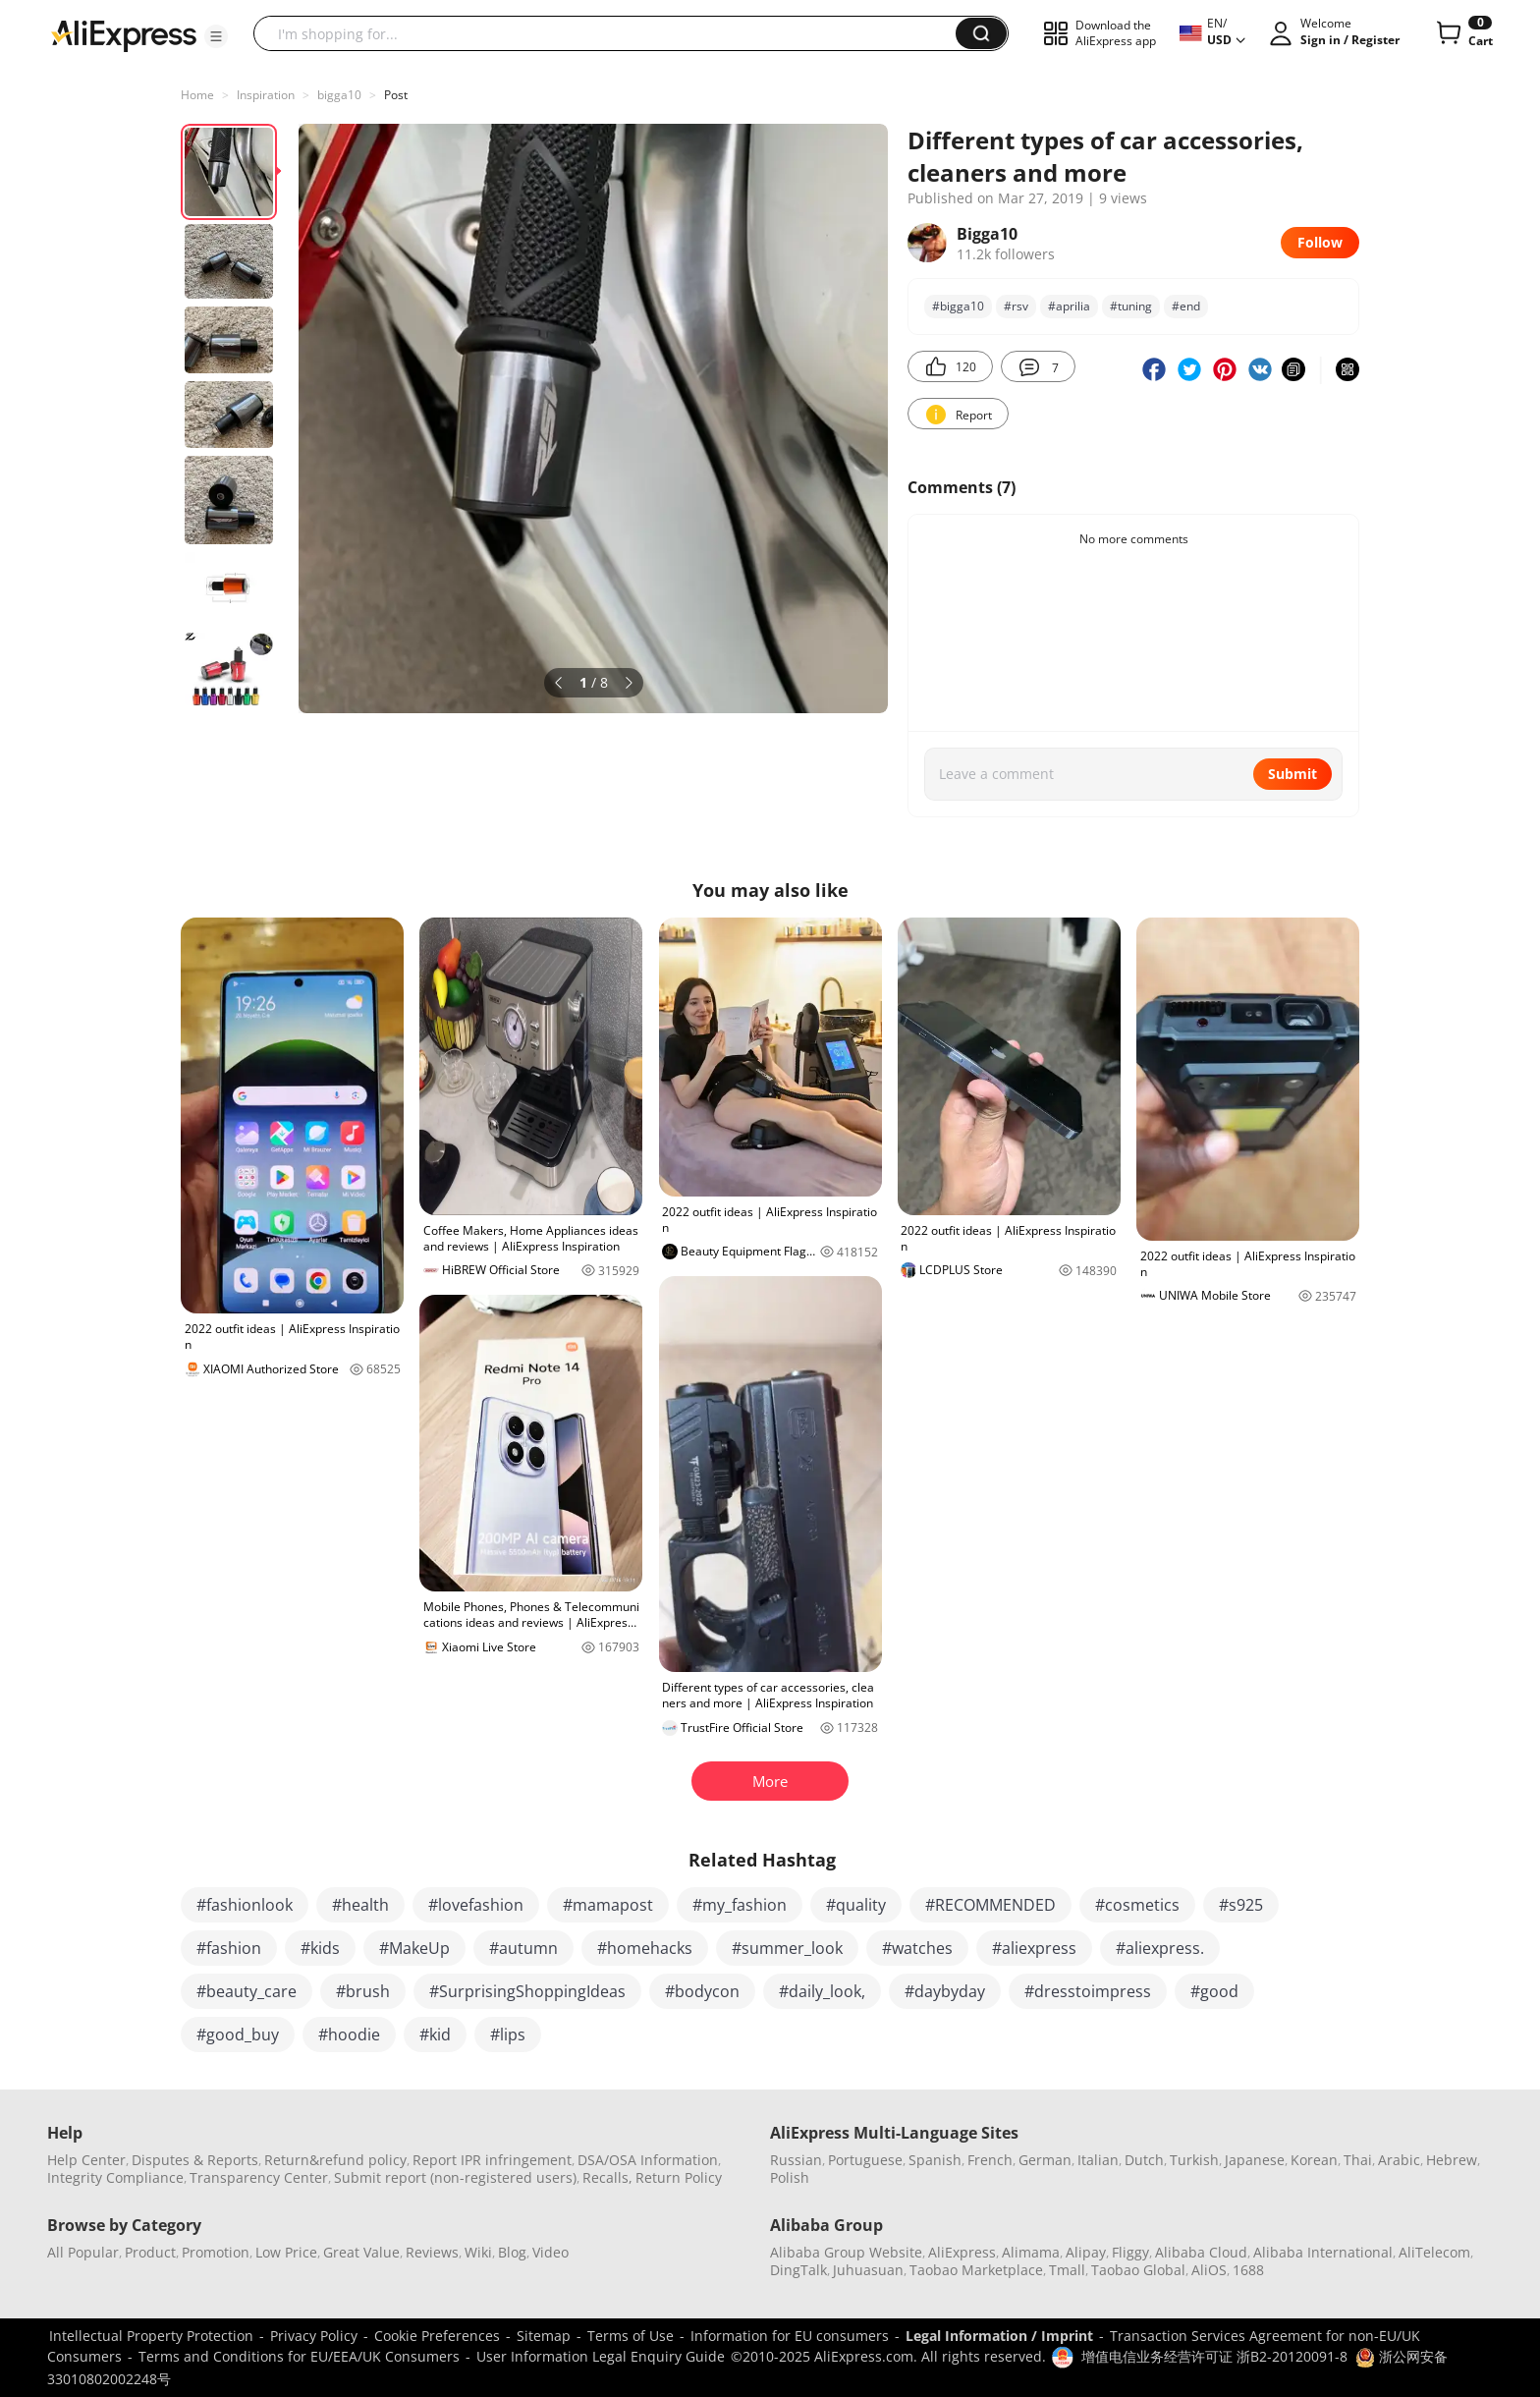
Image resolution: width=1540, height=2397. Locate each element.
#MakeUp (414, 1948)
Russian (796, 2159)
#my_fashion (739, 1905)
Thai (1358, 2159)
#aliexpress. (1160, 1948)
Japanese (1255, 2159)
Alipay (1086, 2252)
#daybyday (945, 1991)
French (990, 2159)
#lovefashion (475, 1905)
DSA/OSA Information (648, 2159)
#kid (435, 2034)
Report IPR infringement (492, 2159)
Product (150, 2252)
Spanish (935, 2159)
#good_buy (237, 2034)
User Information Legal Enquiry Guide (600, 2356)
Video (550, 2252)
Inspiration (266, 94)
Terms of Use (630, 2335)
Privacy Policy (314, 2335)
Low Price (286, 2252)
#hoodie (349, 2034)
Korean (1314, 2159)
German (1045, 2159)
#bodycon (702, 1991)
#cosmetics (1137, 1905)
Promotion (215, 2252)
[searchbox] (612, 33)
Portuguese (865, 2159)
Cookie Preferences (437, 2335)
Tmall (1067, 2269)
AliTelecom (1434, 2252)
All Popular (83, 2252)
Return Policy (678, 2177)
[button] (216, 36)
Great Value (361, 2252)
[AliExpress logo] (123, 34)
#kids (320, 1948)
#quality (856, 1905)
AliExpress (962, 2252)
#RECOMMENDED (990, 1905)
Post (396, 94)
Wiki (478, 2252)
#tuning (1131, 306)
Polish (789, 2177)
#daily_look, (822, 1991)
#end (1186, 306)
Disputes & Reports (195, 2159)
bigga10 (339, 94)
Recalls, (607, 2177)
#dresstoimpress (1087, 1991)
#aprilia (1069, 306)
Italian (1098, 2159)
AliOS (1209, 2269)
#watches (917, 1948)
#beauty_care (246, 1991)
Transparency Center (259, 2177)
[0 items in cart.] (1463, 33)
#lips (507, 2034)
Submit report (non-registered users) (455, 2177)
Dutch (1144, 2159)
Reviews (432, 2252)
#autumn (523, 1948)
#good (1214, 1991)
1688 (1248, 2269)
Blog (512, 2252)
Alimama (1031, 2252)
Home (197, 94)
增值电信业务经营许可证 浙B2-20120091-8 (1214, 2356)
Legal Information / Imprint (999, 2335)
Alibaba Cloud (1201, 2252)
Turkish (1194, 2159)
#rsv (1016, 306)
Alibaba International (1323, 2252)
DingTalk (798, 2269)
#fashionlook (244, 1905)
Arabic (1399, 2159)
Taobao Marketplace (976, 2269)
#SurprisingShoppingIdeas (527, 1991)
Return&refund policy (335, 2159)
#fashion (228, 1948)
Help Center (86, 2159)
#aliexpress (1034, 1948)
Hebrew (1451, 2159)
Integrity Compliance (115, 2177)
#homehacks (644, 1948)
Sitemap (544, 2335)
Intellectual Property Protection (151, 2335)
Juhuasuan (868, 2269)
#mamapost (608, 1905)
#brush (363, 1991)
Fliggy (1130, 2252)
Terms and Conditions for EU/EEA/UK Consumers (299, 2356)
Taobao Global (1138, 2269)
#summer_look (787, 1948)
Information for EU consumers (789, 2335)
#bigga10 (958, 306)
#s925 (1241, 1905)
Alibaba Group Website (846, 2252)
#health (360, 1905)
